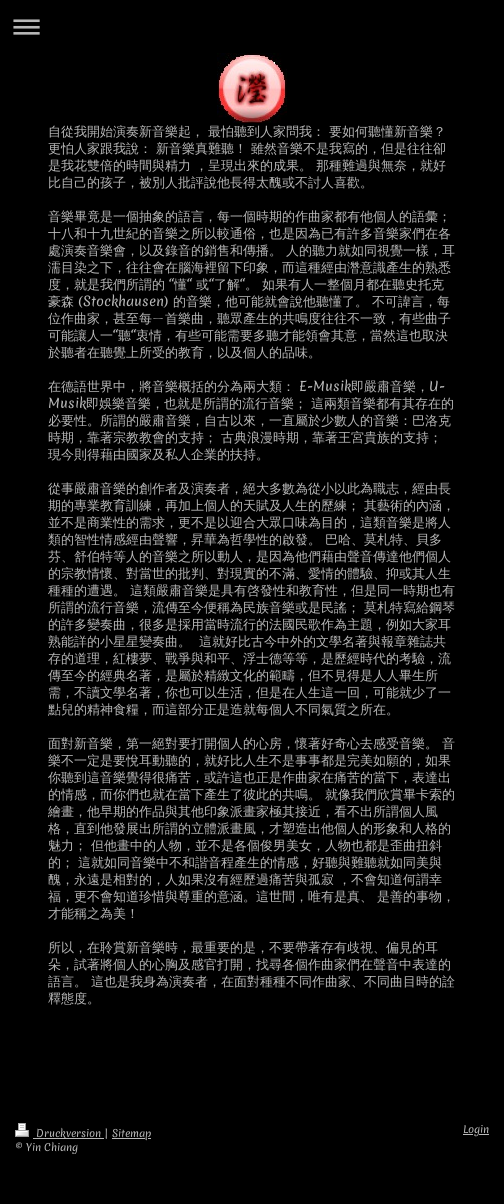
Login (476, 1129)
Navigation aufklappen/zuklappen (252, 26)
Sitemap (131, 1133)
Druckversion (59, 1133)
